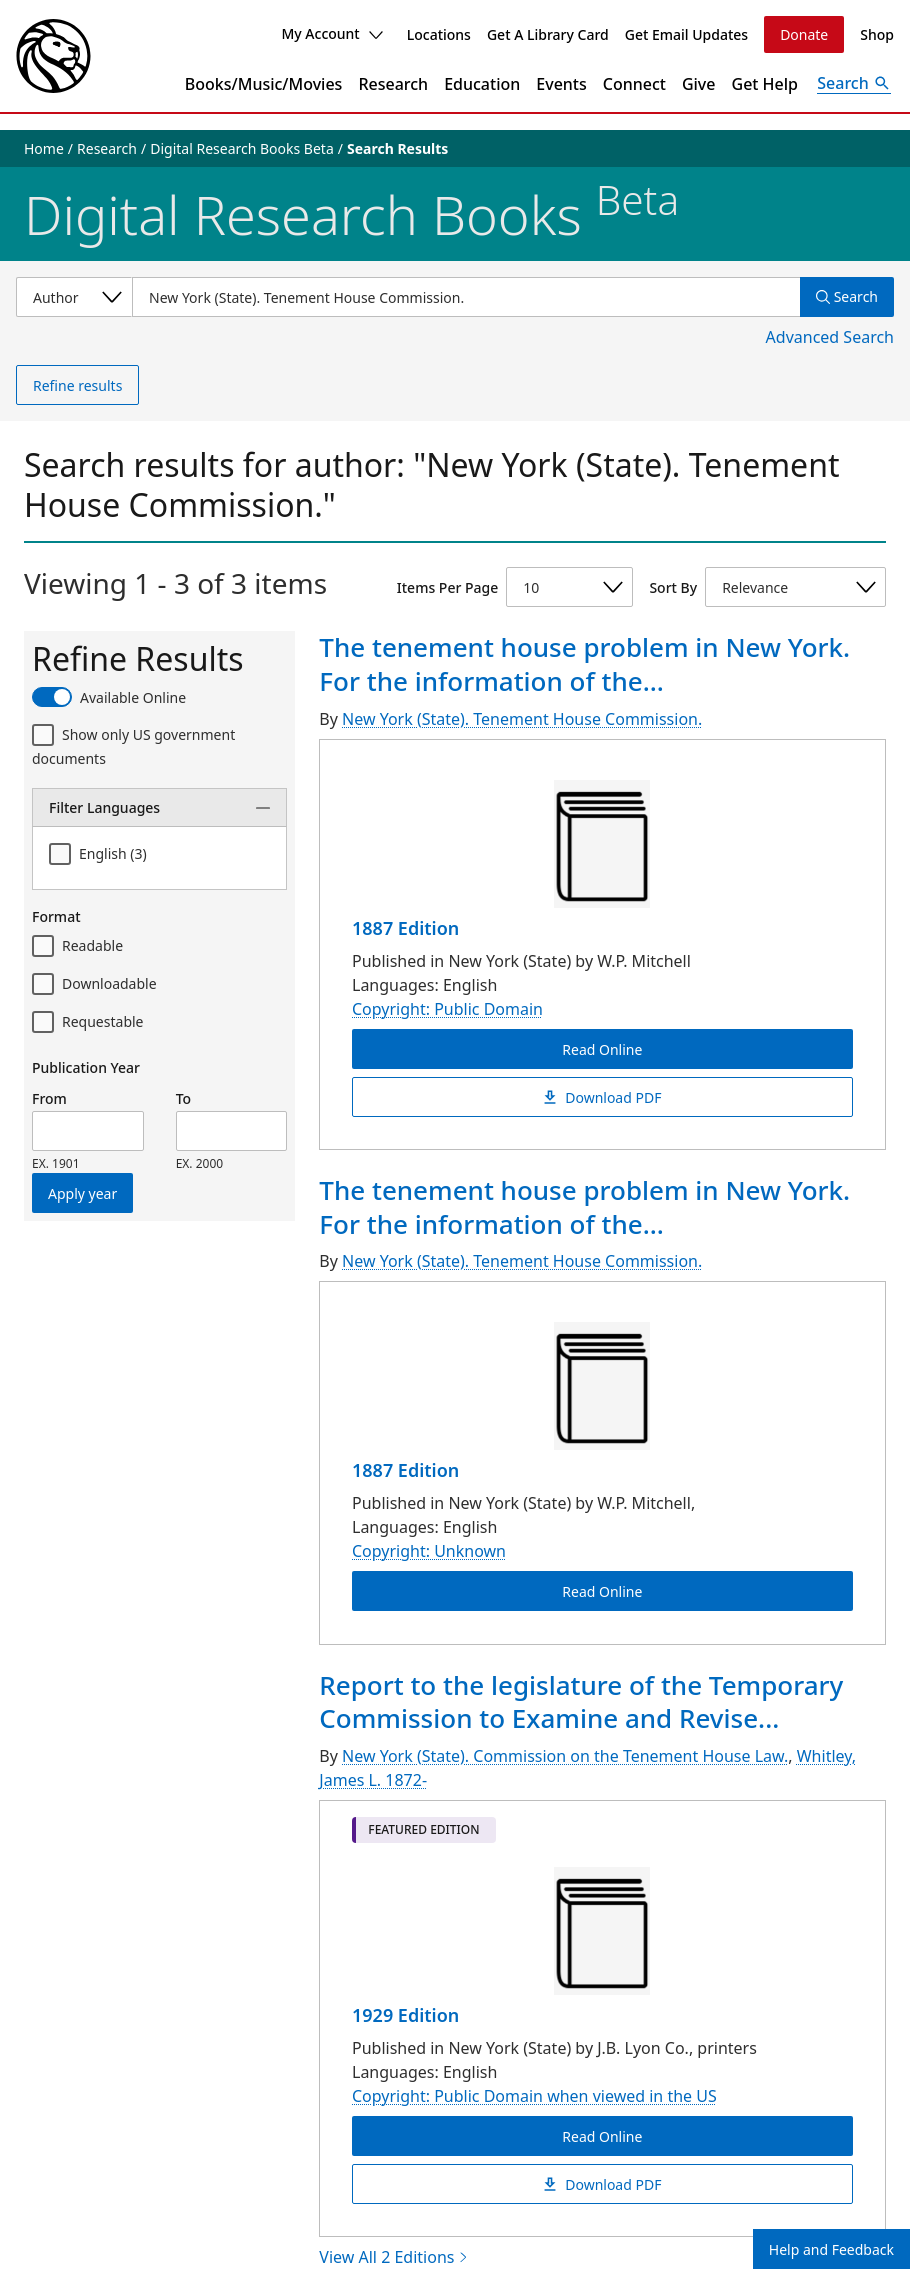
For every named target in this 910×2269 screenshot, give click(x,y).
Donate (804, 34)
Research (393, 84)
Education (482, 84)
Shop (877, 34)
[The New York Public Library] (53, 56)
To (183, 1098)
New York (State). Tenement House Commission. (522, 719)
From (49, 1098)
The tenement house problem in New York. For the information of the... (584, 664)
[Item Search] (466, 297)
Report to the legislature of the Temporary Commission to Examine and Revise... (581, 1702)
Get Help (765, 84)
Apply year (82, 1193)
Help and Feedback (831, 2249)
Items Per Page (447, 587)
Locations (439, 34)
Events (561, 84)
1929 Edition (405, 2015)
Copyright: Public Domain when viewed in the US (534, 2096)
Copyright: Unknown (429, 1552)
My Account (331, 33)
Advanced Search (830, 337)
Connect (634, 84)
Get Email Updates (686, 34)
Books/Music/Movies (264, 84)
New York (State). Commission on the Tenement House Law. (565, 1756)
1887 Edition (405, 928)
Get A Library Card (548, 34)
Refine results (77, 385)
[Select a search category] (74, 297)
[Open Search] (854, 84)
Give (699, 84)
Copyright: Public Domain (447, 1009)
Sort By (673, 587)
